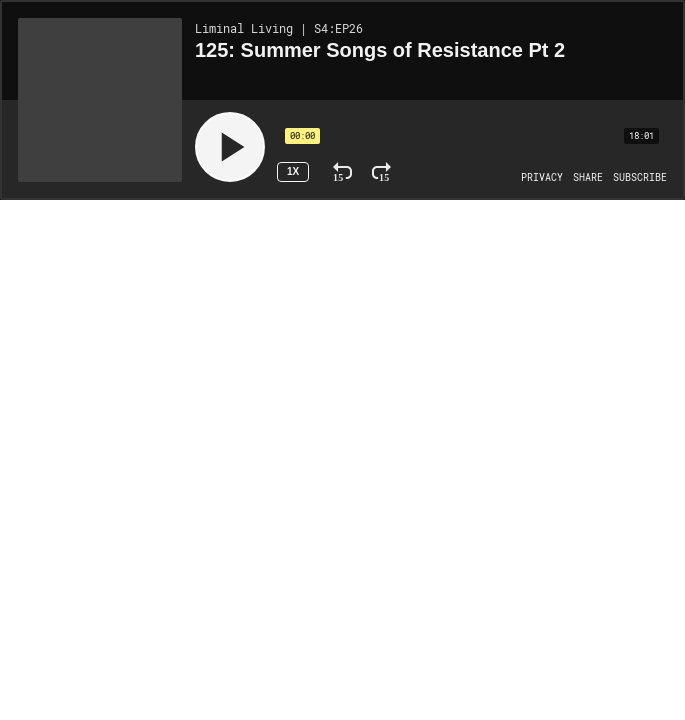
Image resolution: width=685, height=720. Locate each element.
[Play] (230, 147)
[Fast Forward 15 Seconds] (381, 172)
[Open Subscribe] (640, 178)
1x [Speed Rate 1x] (293, 171)
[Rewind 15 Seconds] (342, 172)
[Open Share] (588, 178)
